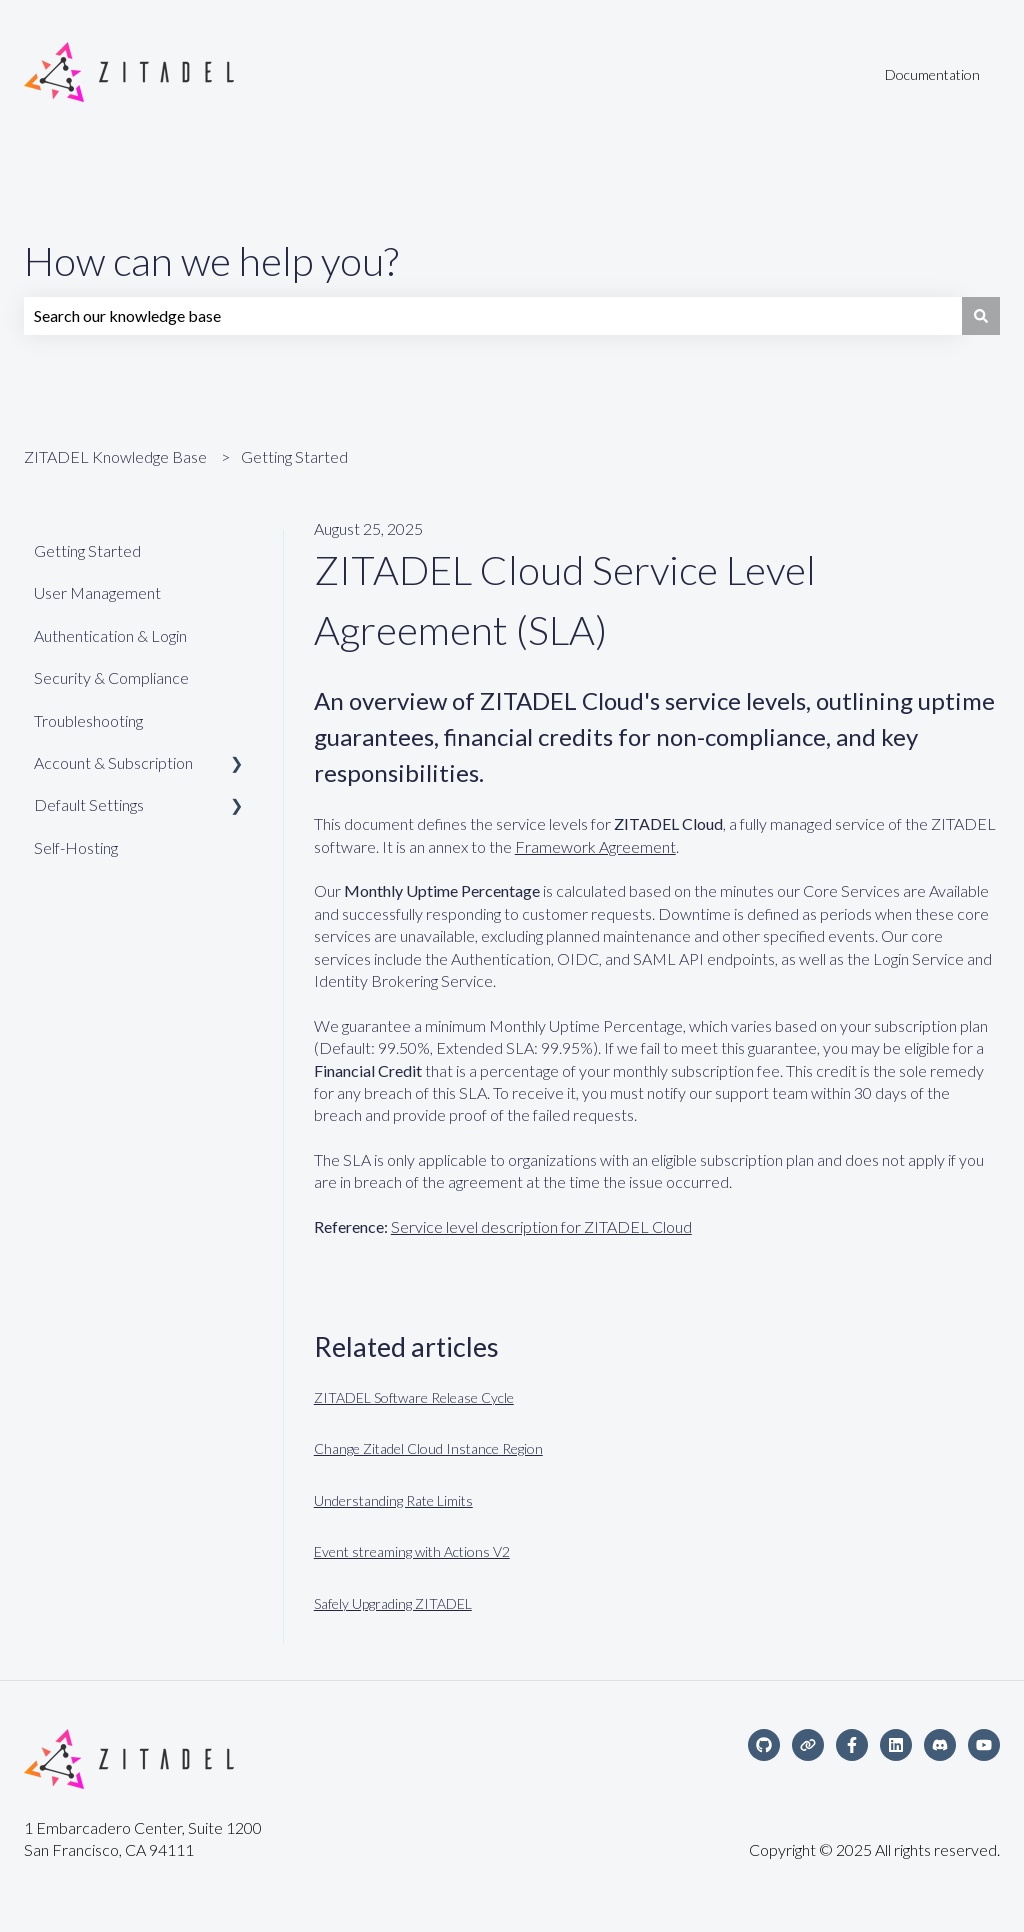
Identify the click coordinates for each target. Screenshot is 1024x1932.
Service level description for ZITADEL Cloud (541, 1226)
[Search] (981, 316)
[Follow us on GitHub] (764, 1745)
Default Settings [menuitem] (89, 804)
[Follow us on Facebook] (852, 1745)
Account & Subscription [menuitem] (113, 762)
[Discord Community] (940, 1745)
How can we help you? (211, 261)
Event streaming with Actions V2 (412, 1551)
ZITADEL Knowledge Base (115, 456)
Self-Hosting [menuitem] (76, 847)
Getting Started (294, 456)
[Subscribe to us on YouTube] (984, 1745)
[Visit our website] (808, 1745)
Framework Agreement (595, 846)
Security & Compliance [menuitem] (111, 677)
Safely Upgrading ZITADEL (393, 1603)
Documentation (932, 74)
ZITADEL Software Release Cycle (414, 1397)
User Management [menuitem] (97, 592)
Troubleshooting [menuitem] (88, 720)
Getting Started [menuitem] (87, 550)
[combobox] (493, 316)
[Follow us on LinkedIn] (896, 1745)
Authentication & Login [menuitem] (110, 635)
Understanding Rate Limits (393, 1500)
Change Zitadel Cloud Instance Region (428, 1448)
